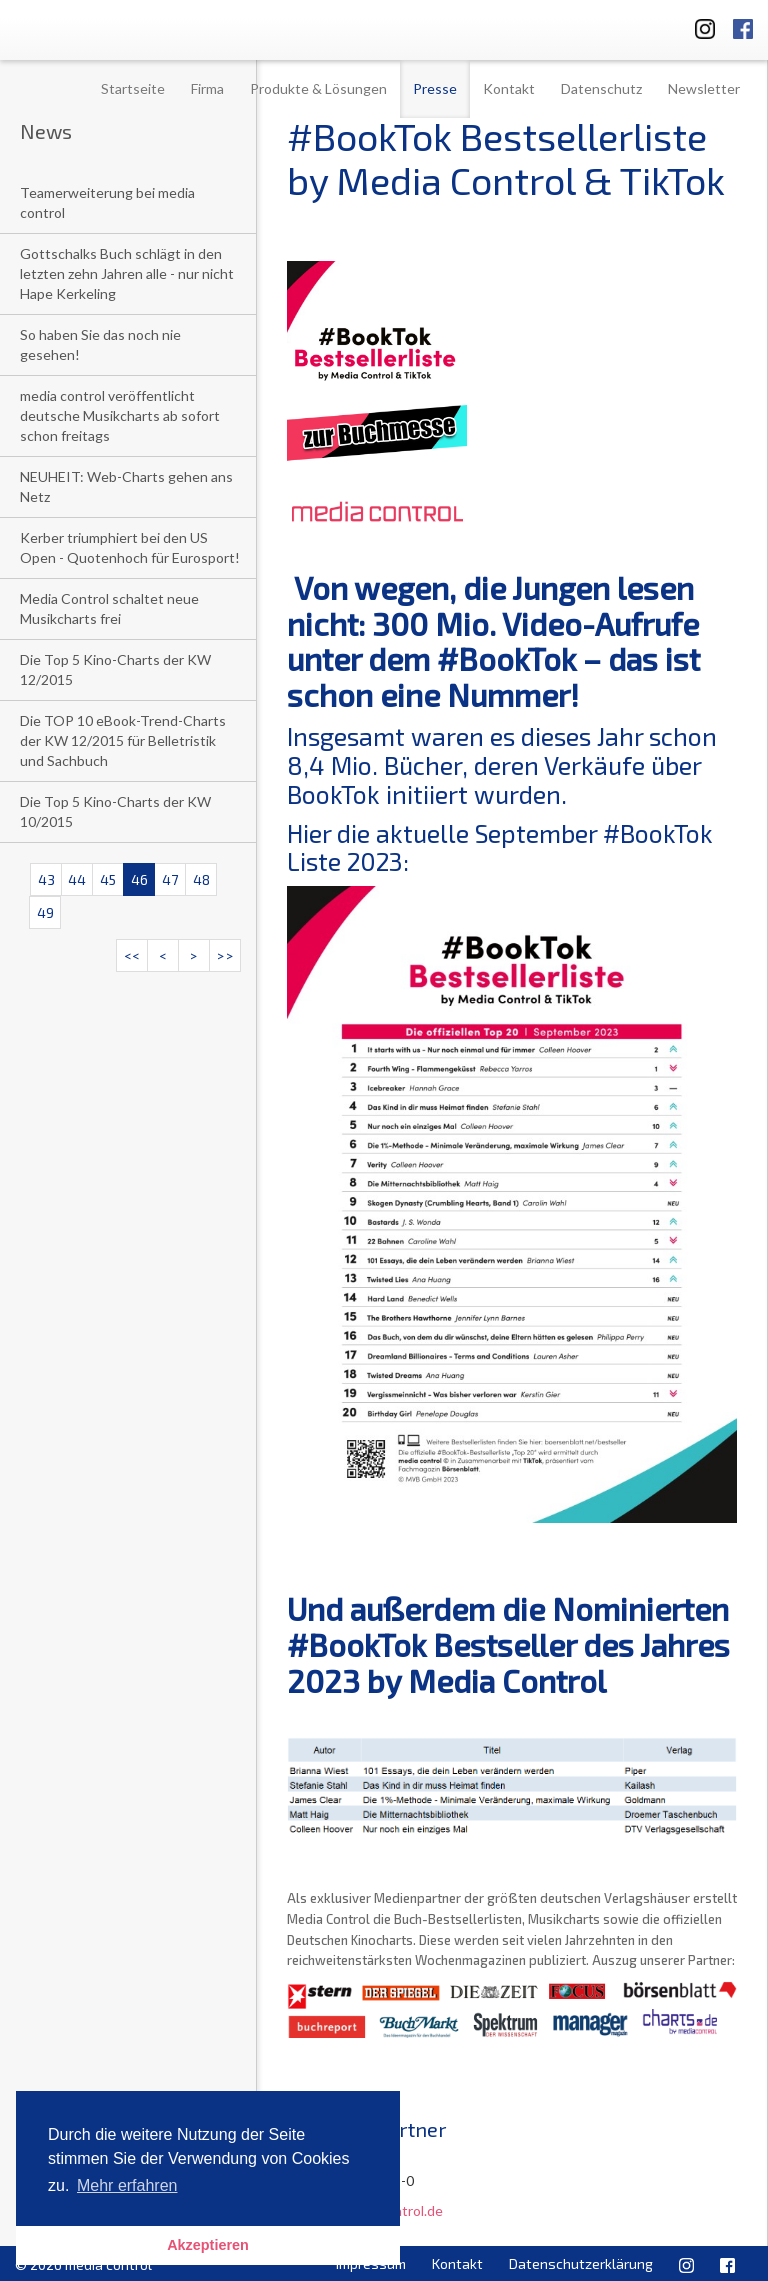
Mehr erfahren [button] (127, 2185)
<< (132, 955)
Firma (207, 88)
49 (45, 912)
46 (139, 879)
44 (77, 879)
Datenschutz (601, 88)
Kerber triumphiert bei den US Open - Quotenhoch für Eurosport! (130, 547)
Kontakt (509, 88)
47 (170, 879)
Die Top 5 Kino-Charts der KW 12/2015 (115, 669)
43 (46, 879)
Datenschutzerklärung (581, 2263)
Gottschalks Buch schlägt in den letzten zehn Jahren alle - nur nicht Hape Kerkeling (127, 273)
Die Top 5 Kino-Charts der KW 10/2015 (115, 811)
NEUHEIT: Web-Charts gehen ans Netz (126, 486)
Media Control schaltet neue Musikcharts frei (109, 608)
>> (225, 955)
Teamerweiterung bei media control (107, 202)
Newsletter (704, 88)
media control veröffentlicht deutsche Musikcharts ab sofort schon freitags (120, 415)
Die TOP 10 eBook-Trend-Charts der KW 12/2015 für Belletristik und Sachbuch (123, 740)
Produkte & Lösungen (318, 88)
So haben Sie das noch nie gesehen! (100, 344)
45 (108, 879)
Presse (435, 88)
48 (201, 879)
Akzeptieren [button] (208, 2245)
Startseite (133, 88)
